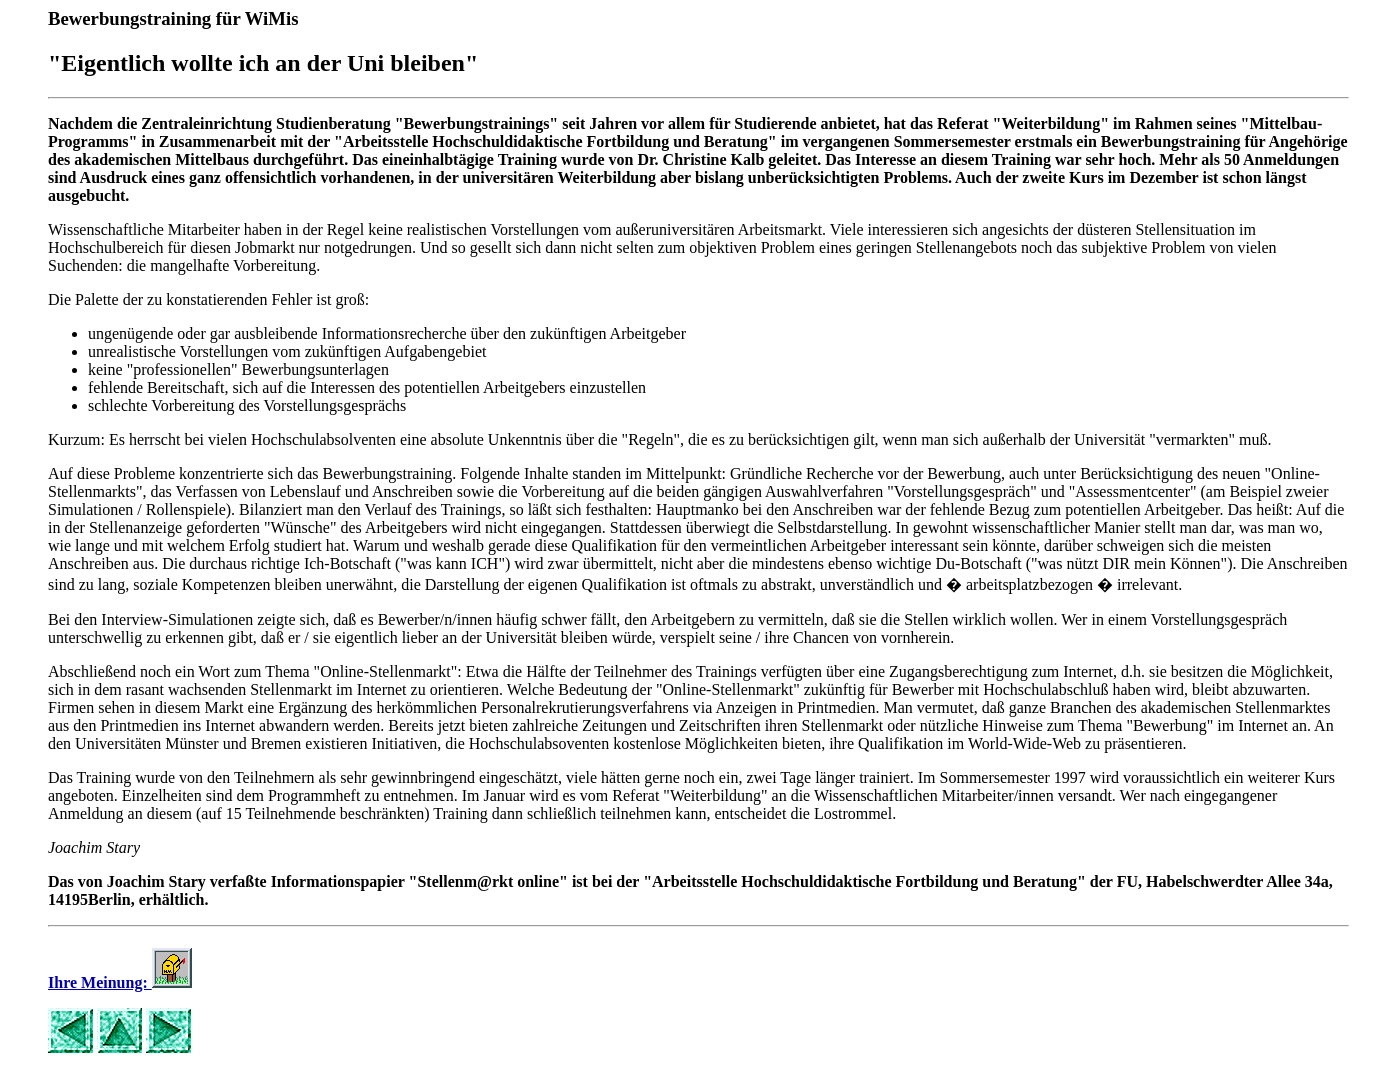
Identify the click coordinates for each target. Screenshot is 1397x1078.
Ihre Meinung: (120, 982)
